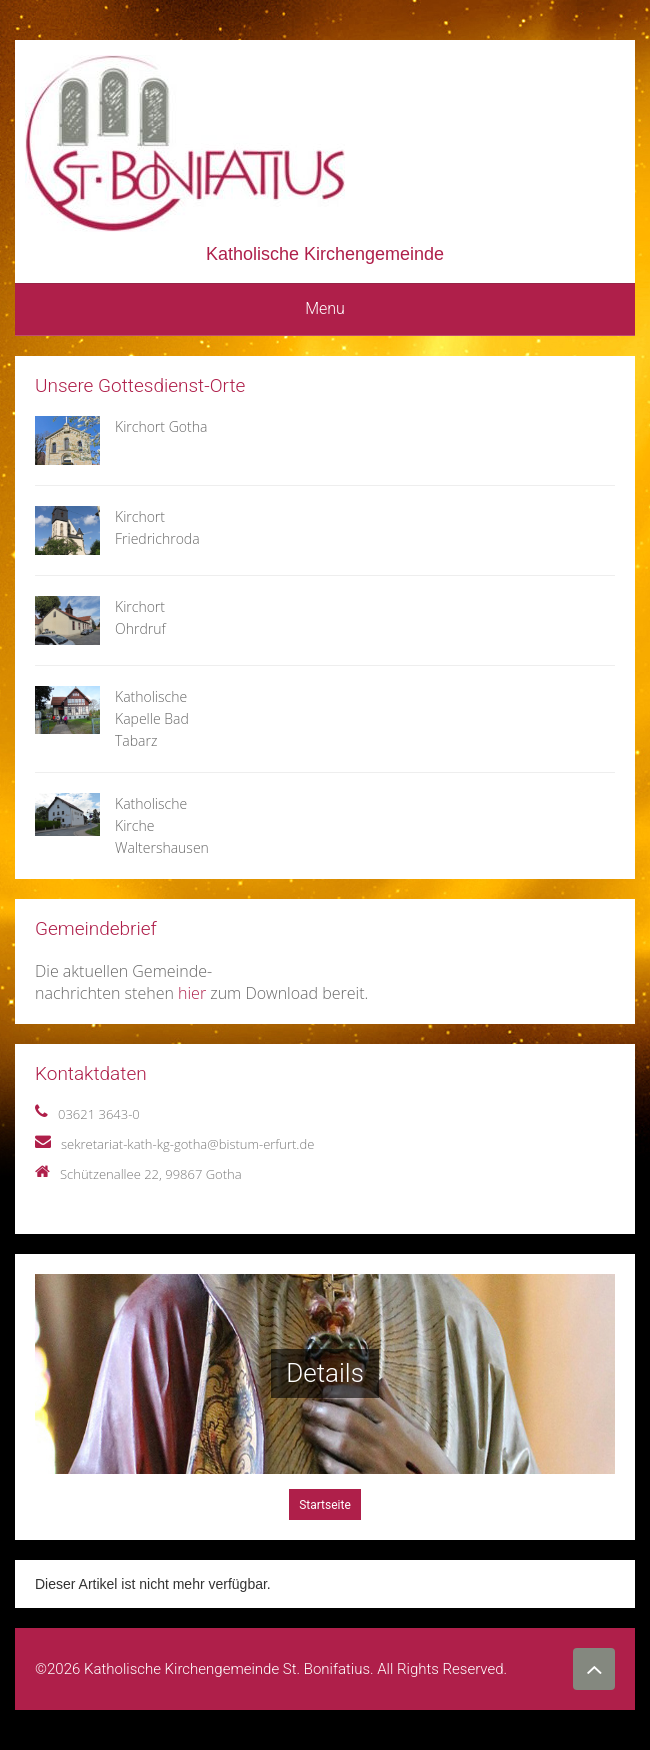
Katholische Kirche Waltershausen (162, 825)
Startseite (325, 1505)
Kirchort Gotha (161, 426)
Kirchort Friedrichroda (157, 527)
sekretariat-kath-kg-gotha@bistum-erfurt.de (187, 1144)
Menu (325, 308)
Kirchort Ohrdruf (140, 617)
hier (192, 993)
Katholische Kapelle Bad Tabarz (152, 718)
